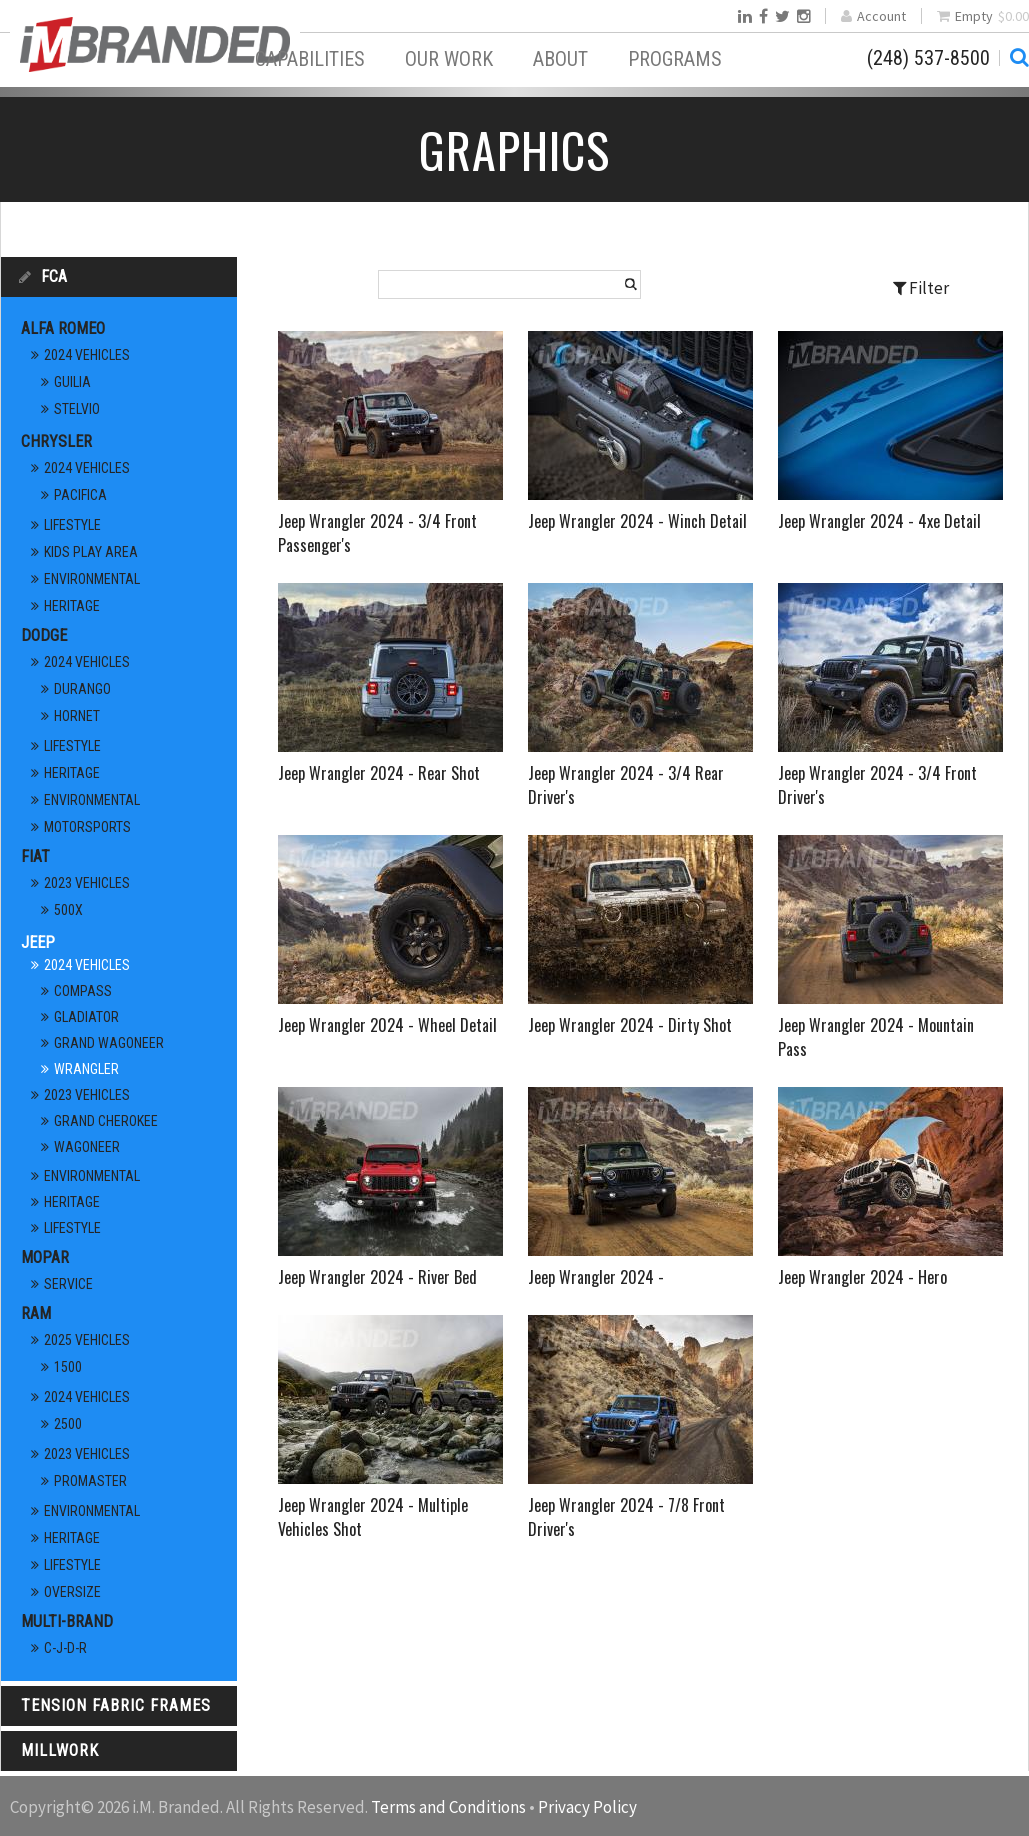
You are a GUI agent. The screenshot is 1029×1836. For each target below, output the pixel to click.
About (560, 59)
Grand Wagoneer (109, 1043)
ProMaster (90, 1481)
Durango (82, 689)
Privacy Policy (587, 1807)
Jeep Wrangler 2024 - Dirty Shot (630, 1025)
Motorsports (87, 827)
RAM (36, 1313)
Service (68, 1284)
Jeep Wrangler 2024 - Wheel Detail (387, 1025)
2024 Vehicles (87, 355)
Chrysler (56, 441)
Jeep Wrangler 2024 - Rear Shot (379, 773)
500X (68, 910)
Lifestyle (72, 525)
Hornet (77, 716)
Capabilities (310, 59)
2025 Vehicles (87, 1340)
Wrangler (86, 1069)
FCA (54, 276)
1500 (68, 1367)
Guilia (72, 382)
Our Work (449, 59)
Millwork (60, 1750)
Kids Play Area (91, 552)
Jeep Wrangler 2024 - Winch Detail (637, 521)
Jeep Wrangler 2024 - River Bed (377, 1277)
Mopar (45, 1257)
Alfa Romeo (63, 328)
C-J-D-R (65, 1648)
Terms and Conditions (448, 1807)
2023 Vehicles (87, 883)
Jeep (38, 942)
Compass (83, 991)
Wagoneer (87, 1147)
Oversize (72, 1592)
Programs (675, 59)
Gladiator (86, 1017)
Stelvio (77, 409)
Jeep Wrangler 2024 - (596, 1277)
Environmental (92, 579)
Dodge (44, 635)
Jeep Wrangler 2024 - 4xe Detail (879, 521)
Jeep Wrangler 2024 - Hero (862, 1277)
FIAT (35, 856)
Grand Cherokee (106, 1121)
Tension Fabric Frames (116, 1705)
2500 (68, 1424)
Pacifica (80, 495)
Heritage (72, 606)
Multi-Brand (67, 1621)
